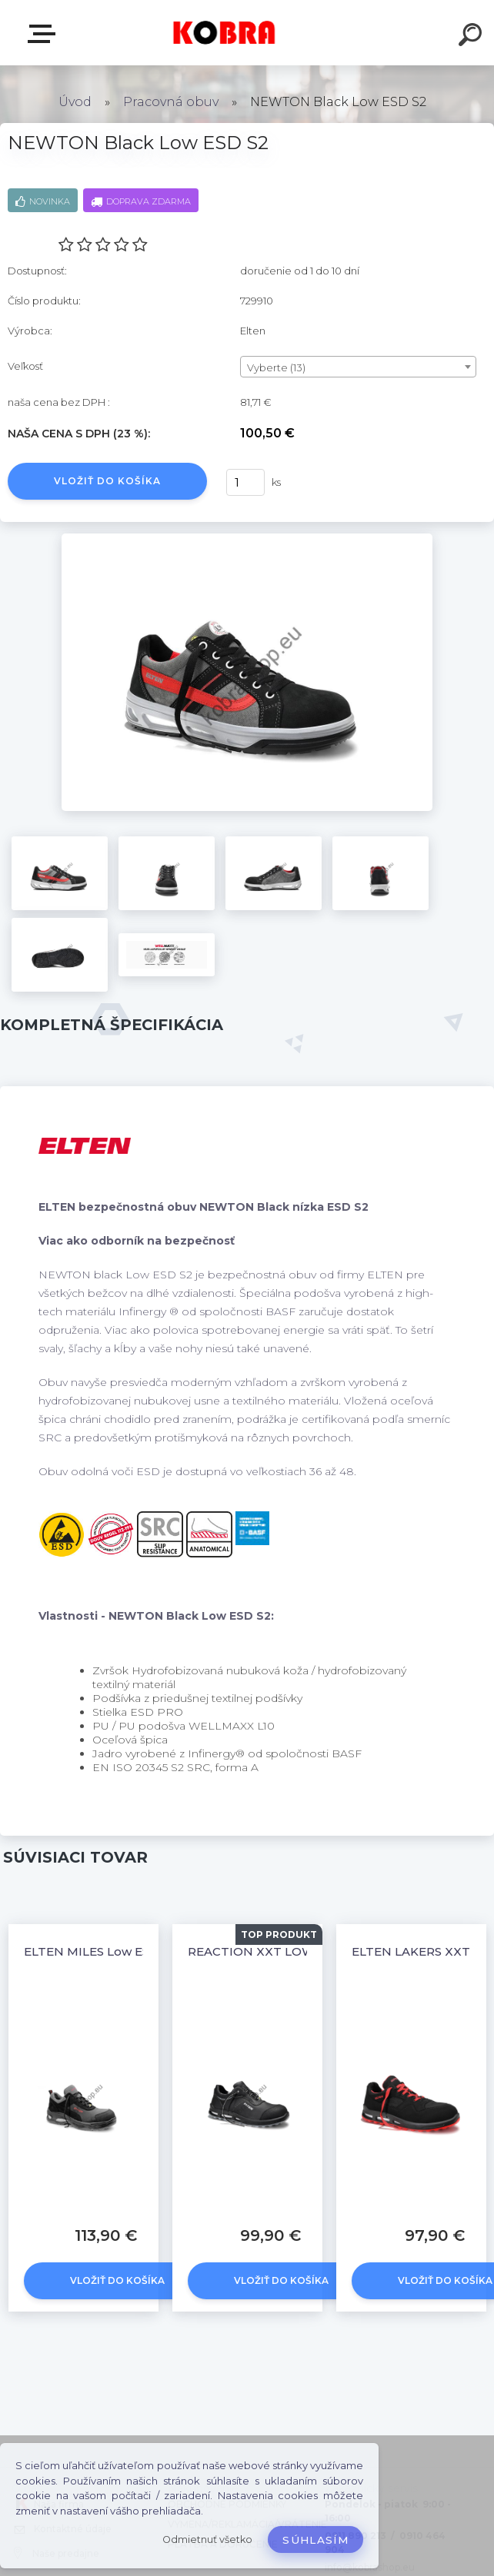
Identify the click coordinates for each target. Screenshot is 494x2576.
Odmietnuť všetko (207, 2539)
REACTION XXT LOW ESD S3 (273, 1951)
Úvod (75, 102)
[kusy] (245, 482)
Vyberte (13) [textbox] (276, 367)
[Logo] (224, 32)
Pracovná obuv (171, 102)
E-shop (44, 34)
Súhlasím (315, 2540)
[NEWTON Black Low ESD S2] (247, 539)
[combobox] (358, 366)
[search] (472, 37)
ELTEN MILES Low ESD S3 (100, 1951)
